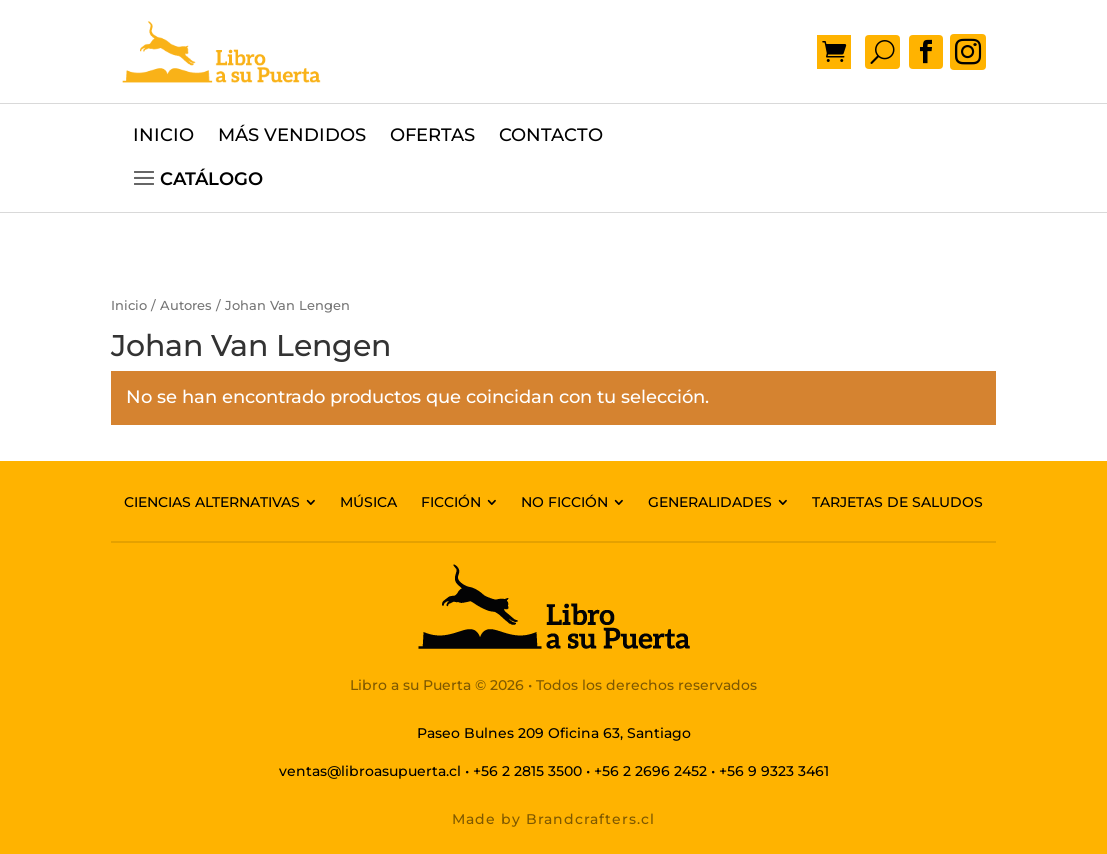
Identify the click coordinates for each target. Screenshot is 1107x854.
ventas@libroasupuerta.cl (370, 771)
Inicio (129, 305)
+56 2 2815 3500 (527, 771)
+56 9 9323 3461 (774, 771)
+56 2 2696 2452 (650, 771)
